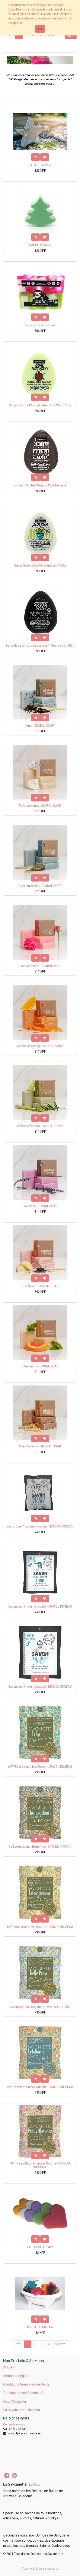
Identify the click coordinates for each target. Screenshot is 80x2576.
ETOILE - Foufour (40, 165)
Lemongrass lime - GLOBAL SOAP (40, 1126)
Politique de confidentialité (23, 2393)
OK (40, 29)
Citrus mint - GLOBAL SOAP (40, 1366)
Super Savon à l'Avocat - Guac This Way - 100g (40, 405)
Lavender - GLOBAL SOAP (40, 1206)
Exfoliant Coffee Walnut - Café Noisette (40, 485)
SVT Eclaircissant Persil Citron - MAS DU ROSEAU (40, 1927)
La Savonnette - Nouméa (21, 2410)
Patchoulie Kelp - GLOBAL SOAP (40, 885)
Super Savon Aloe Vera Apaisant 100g (40, 565)
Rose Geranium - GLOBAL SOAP (40, 966)
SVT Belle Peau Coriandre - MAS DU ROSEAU (40, 2007)
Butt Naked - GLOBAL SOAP (40, 1286)
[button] (35, 157)
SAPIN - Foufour (40, 245)
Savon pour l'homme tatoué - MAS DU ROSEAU (40, 1686)
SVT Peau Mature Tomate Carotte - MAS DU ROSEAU (40, 2165)
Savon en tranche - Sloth (40, 325)
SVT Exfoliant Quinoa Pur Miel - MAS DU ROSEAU (40, 2087)
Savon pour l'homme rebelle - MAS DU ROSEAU (40, 1606)
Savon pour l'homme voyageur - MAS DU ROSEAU (40, 1526)
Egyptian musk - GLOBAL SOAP (40, 805)
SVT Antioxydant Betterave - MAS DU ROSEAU (40, 1846)
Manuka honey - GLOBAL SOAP (40, 1446)
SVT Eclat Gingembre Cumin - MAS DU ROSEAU (40, 1766)
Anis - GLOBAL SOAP (40, 725)
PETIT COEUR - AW (40, 2247)
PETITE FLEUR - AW (40, 2327)
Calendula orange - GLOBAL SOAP (40, 1046)
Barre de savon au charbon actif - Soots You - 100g (40, 645)
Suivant (60, 2344)
